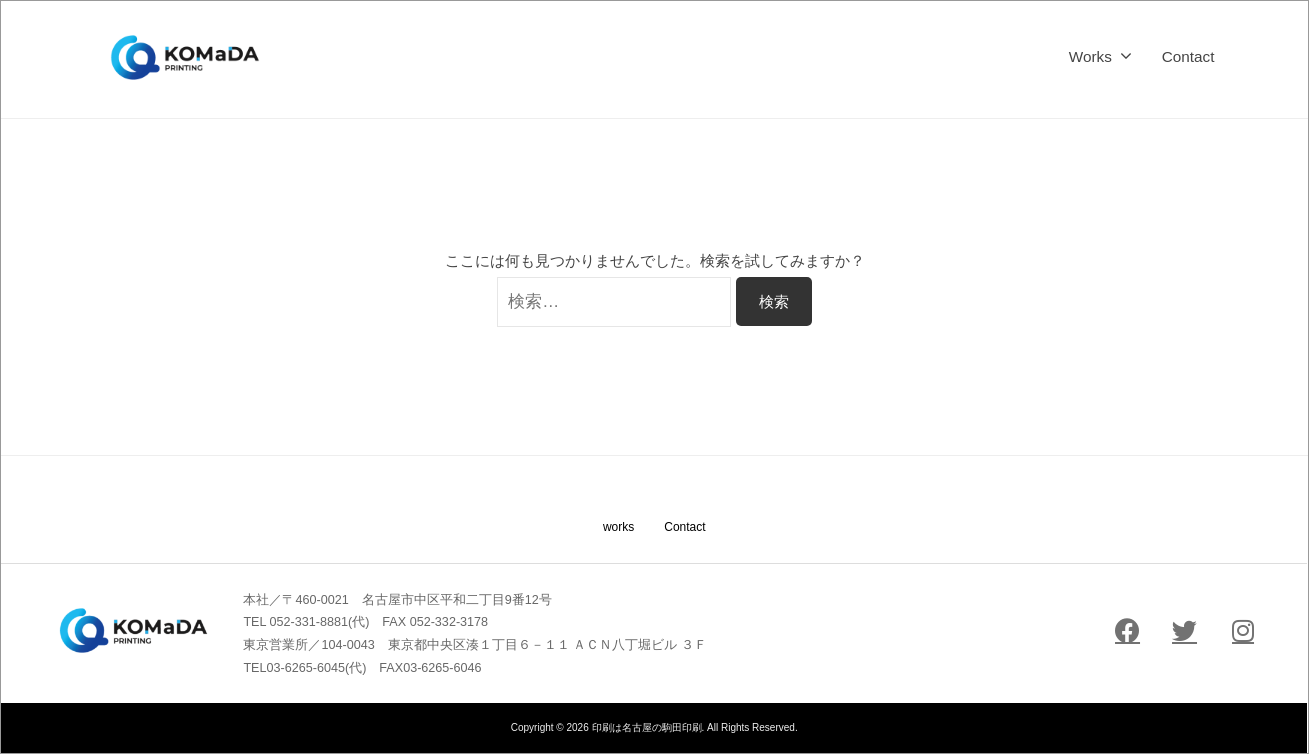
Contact (1188, 56)
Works (1090, 56)
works (618, 527)
